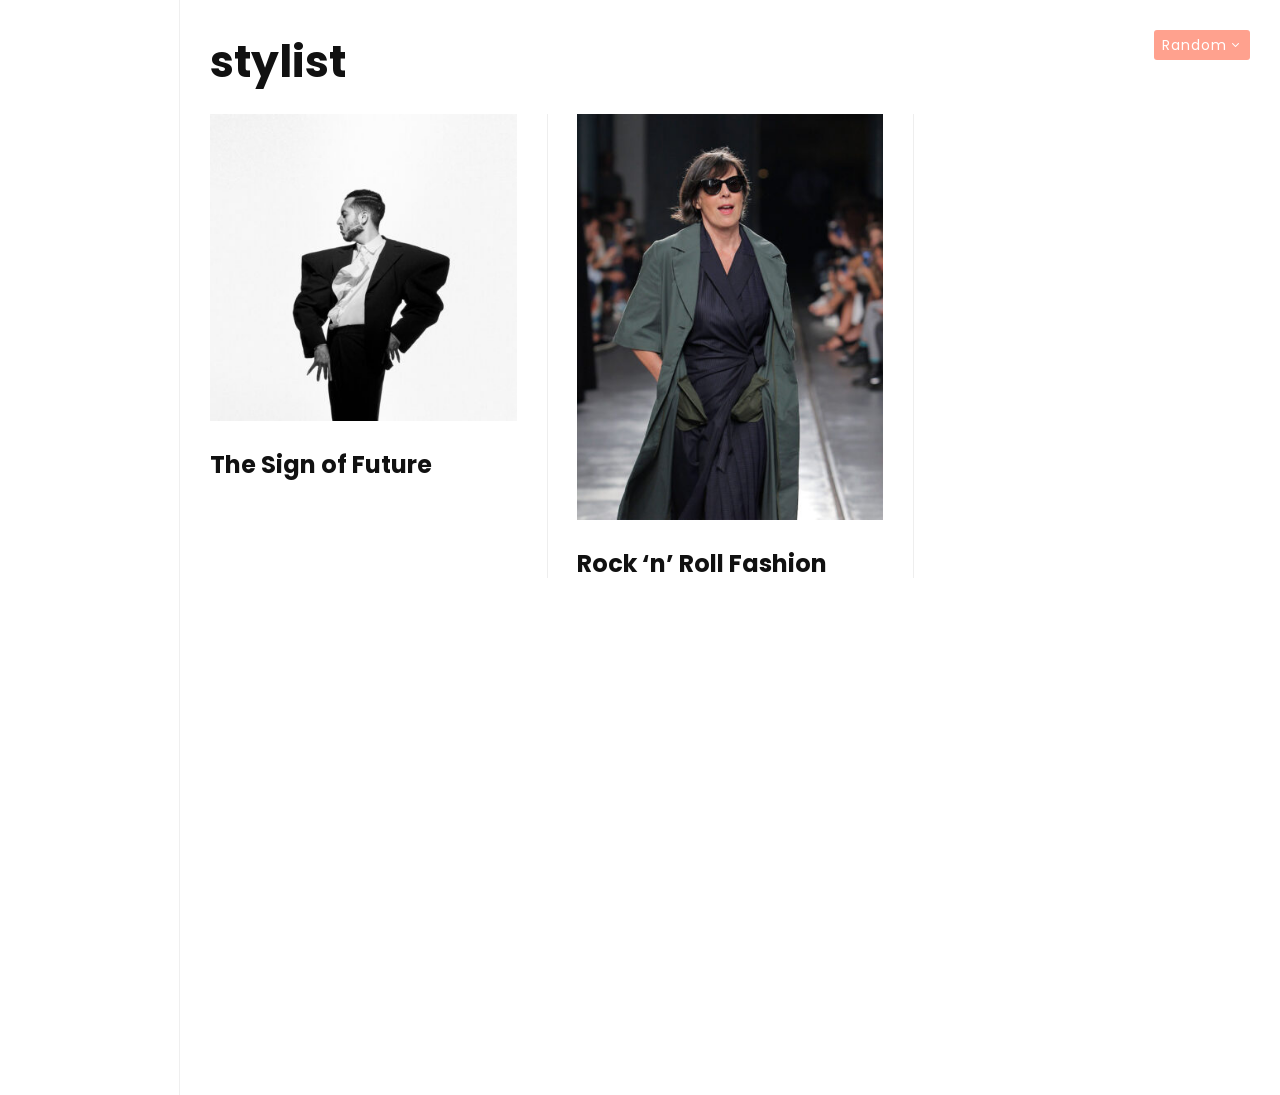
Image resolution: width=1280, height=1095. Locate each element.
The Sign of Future (321, 465)
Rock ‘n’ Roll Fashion (702, 564)
